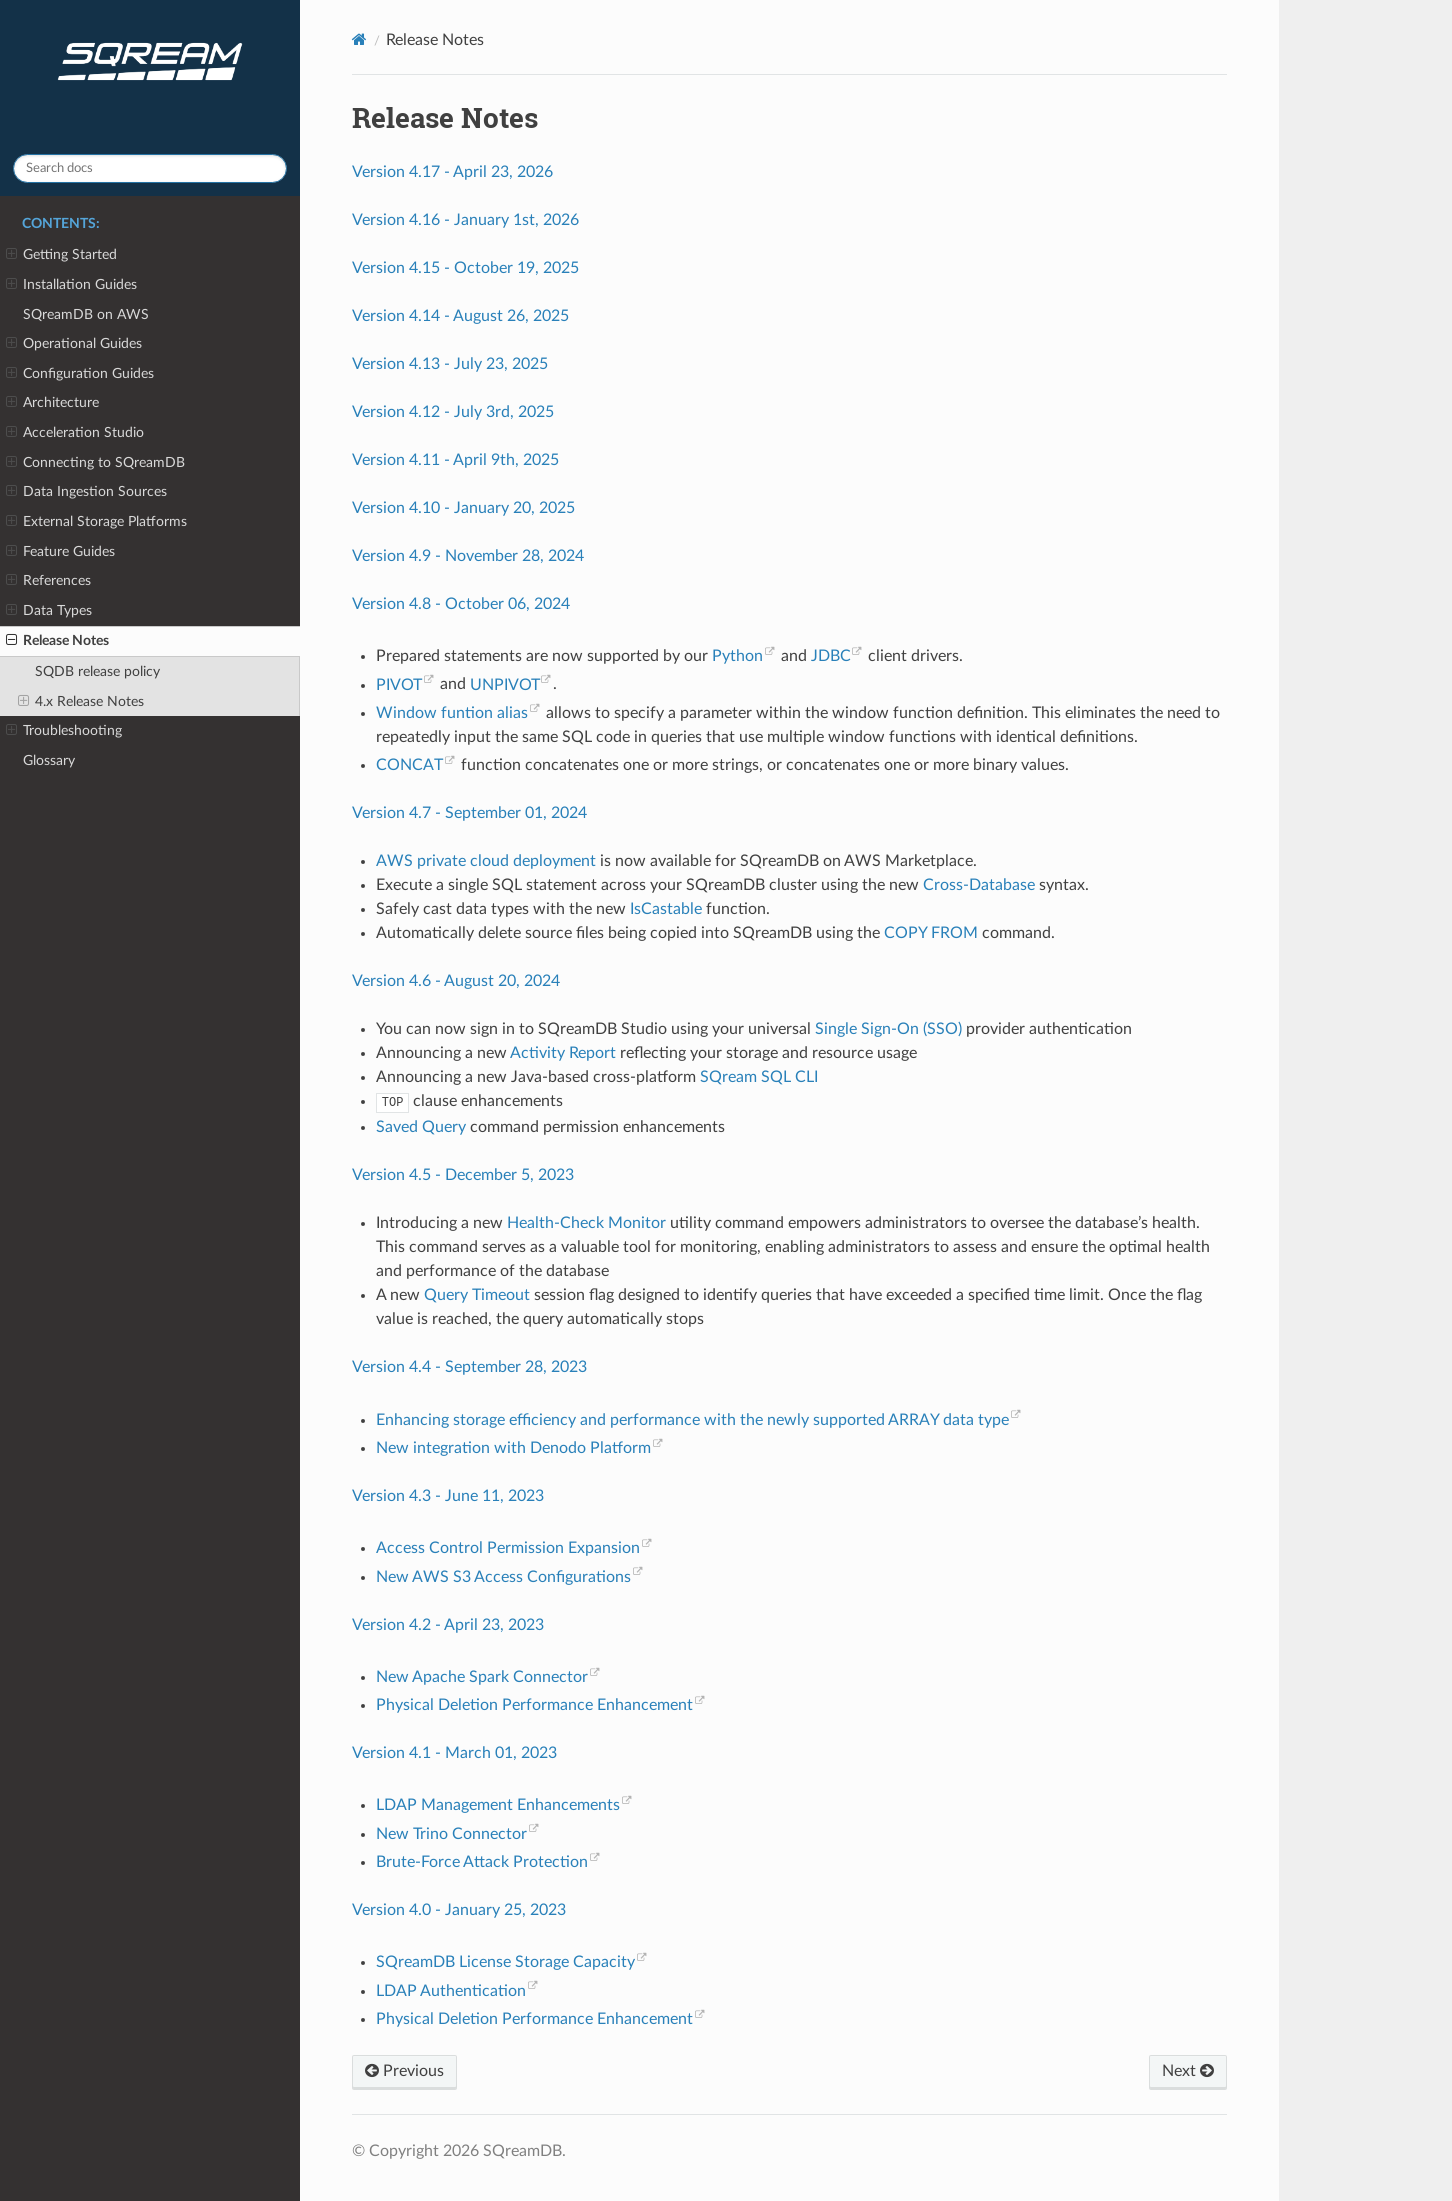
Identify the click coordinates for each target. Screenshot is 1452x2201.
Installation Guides (71, 285)
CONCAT (409, 765)
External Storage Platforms (96, 522)
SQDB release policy (97, 671)
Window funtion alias (452, 713)
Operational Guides (74, 344)
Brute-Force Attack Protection (482, 1862)
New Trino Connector (451, 1834)
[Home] (359, 39)
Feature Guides (60, 552)
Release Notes (57, 641)
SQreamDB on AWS (86, 314)
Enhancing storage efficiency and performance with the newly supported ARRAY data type (692, 1420)
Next (1188, 2071)
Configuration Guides (80, 374)
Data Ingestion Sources (86, 492)
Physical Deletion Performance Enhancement (534, 1705)
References (48, 581)
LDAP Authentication (451, 1991)
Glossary (49, 760)
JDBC (831, 656)
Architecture (52, 403)
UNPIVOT (505, 685)
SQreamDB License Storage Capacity (505, 1962)
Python (737, 656)
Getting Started (61, 255)
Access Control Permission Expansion (508, 1548)
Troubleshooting (64, 731)
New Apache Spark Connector (482, 1677)
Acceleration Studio (75, 433)
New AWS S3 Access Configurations (503, 1577)
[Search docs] (150, 168)
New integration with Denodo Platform (513, 1448)
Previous (404, 2071)
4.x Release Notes (81, 702)
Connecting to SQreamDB (95, 463)
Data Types (49, 611)
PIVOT (399, 685)
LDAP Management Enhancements (498, 1805)
